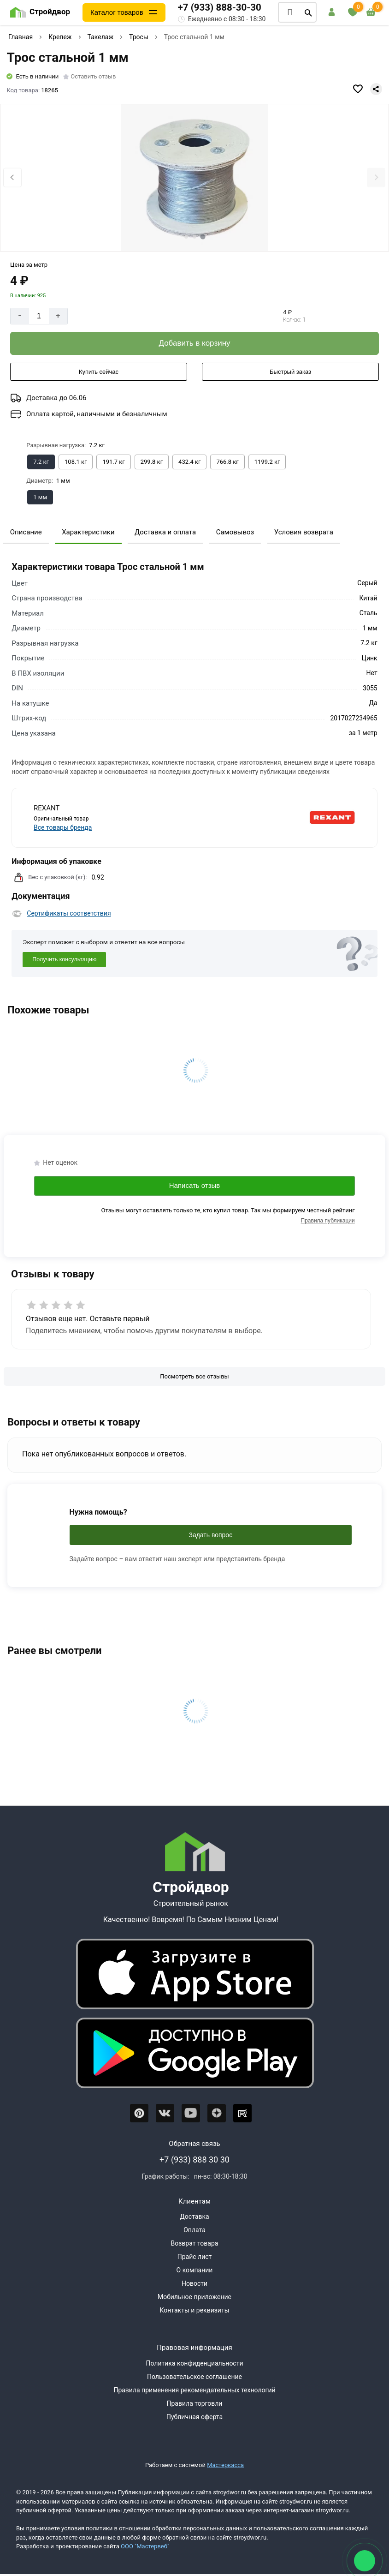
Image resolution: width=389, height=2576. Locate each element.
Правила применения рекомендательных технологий (194, 2390)
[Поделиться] (376, 89)
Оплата (194, 2230)
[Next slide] (376, 177)
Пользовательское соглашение (194, 2376)
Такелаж (101, 37)
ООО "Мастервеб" (145, 2546)
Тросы (138, 37)
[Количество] (39, 316)
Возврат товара (194, 2243)
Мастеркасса (225, 2465)
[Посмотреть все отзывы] (194, 1376)
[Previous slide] (12, 177)
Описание (26, 532)
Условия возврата (303, 532)
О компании (195, 2270)
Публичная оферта (194, 2416)
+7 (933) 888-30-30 (219, 7)
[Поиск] (308, 12)
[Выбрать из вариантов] (41, 462)
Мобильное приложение (194, 2296)
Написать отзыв (194, 1185)
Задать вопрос (210, 1535)
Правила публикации (328, 1220)
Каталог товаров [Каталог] (116, 12)
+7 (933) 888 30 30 (194, 2159)
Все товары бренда (63, 827)
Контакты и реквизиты (194, 2310)
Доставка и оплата (165, 532)
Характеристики (88, 532)
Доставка (194, 2216)
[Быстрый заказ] (290, 372)
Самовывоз (235, 532)
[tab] (186, 237)
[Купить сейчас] (98, 372)
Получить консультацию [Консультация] (64, 959)
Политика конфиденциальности (194, 2363)
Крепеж (59, 37)
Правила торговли (195, 2403)
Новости (194, 2283)
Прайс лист (194, 2256)
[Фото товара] (194, 178)
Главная (20, 37)
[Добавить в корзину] (194, 343)
